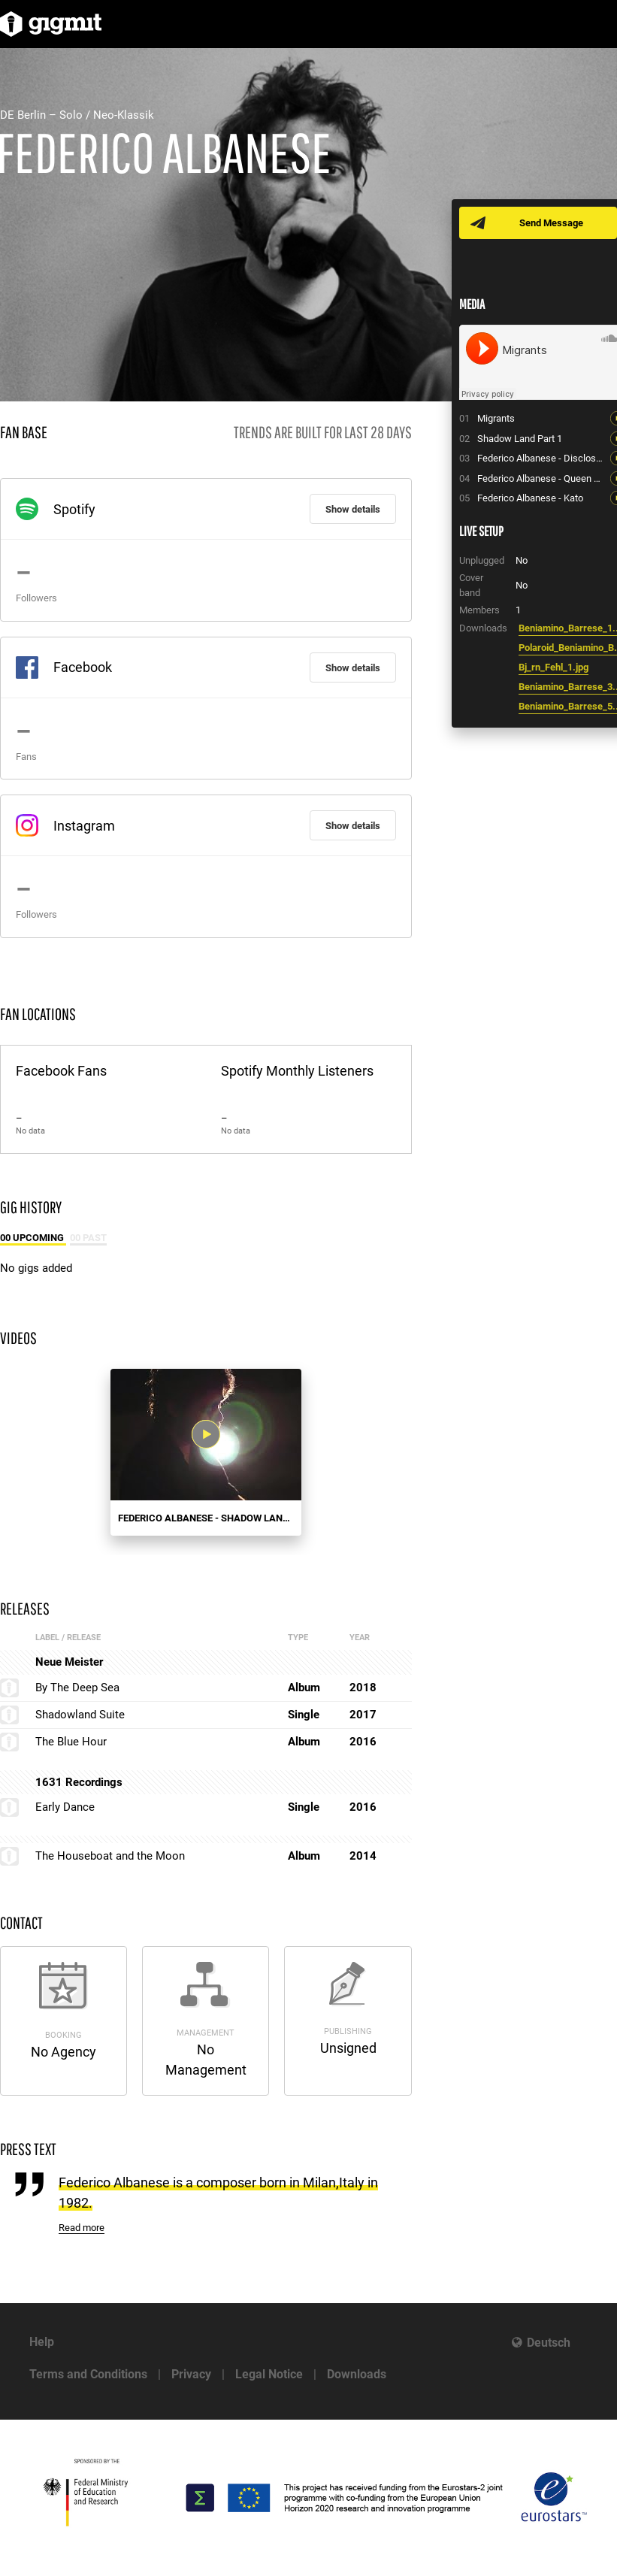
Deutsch (548, 2342)
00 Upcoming (33, 1237)
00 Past (88, 1237)
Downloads (356, 2374)
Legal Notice (269, 2374)
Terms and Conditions (88, 2374)
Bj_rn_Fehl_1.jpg (553, 667)
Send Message (551, 223)
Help (41, 2342)
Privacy (191, 2374)
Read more (81, 2227)
